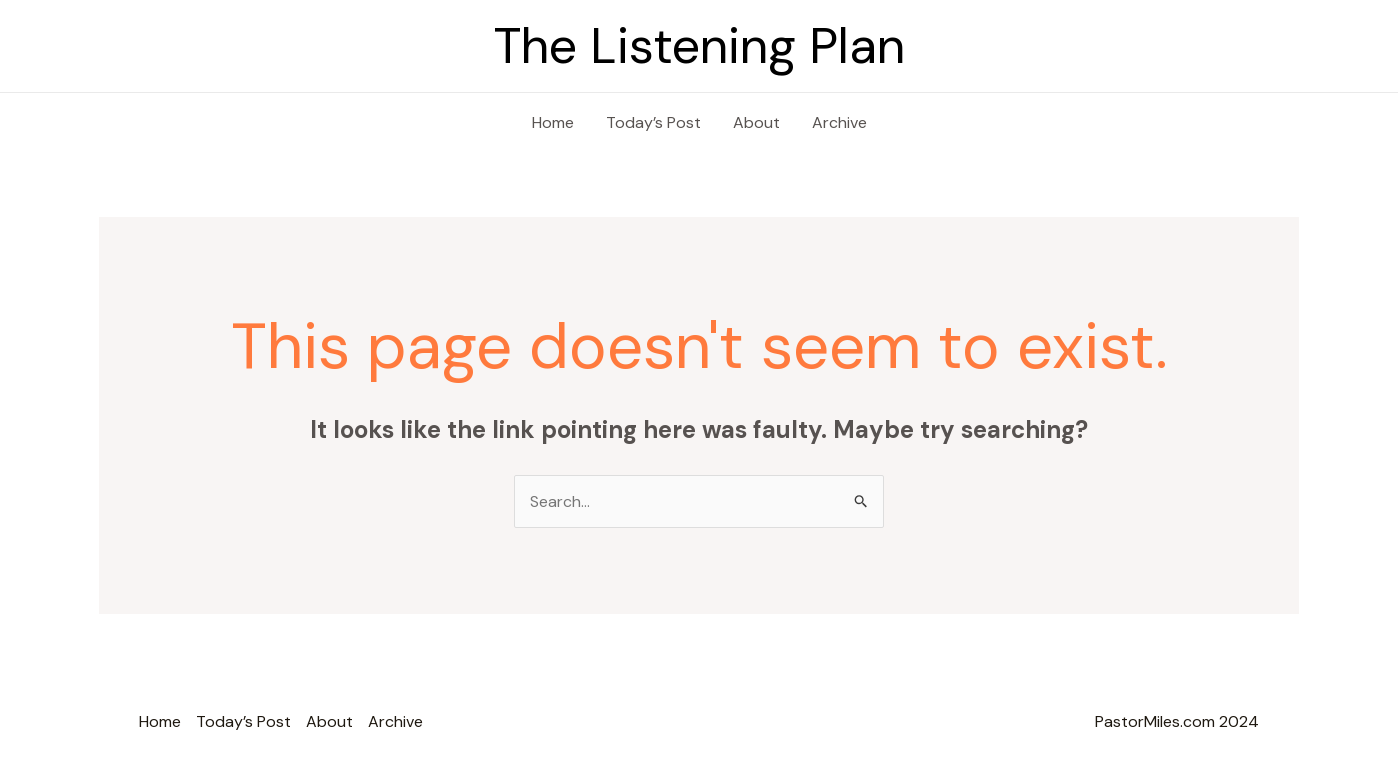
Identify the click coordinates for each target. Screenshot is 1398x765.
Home (553, 122)
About (756, 122)
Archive (839, 122)
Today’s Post (653, 122)
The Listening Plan (699, 46)
